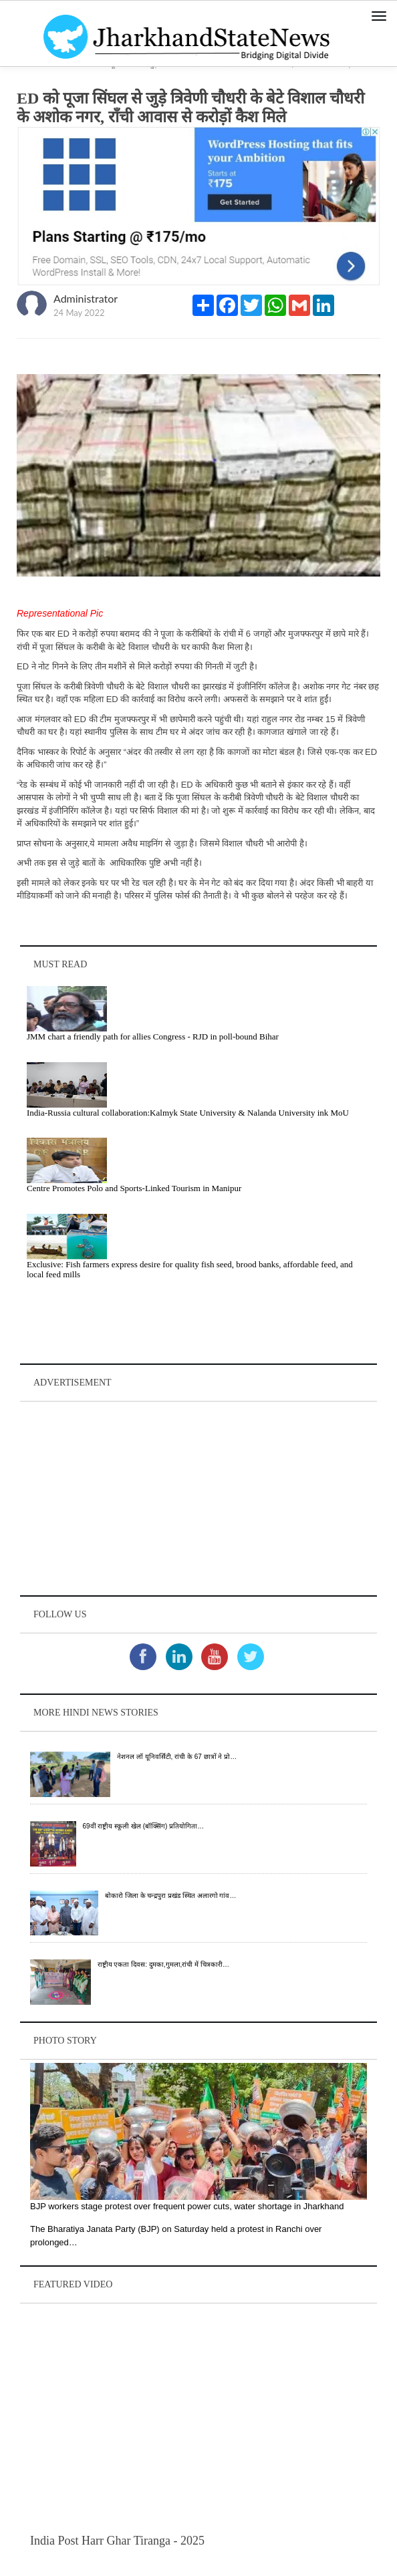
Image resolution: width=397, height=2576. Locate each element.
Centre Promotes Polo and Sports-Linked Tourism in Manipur (134, 1188)
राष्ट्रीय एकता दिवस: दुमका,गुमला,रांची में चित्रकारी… (163, 1964)
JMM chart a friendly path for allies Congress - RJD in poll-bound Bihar (153, 1036)
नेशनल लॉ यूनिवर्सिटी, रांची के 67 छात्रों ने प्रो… (177, 1756)
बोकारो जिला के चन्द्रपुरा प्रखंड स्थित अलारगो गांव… (170, 1895)
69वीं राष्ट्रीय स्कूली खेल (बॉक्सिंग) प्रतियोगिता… (144, 1826)
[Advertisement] (198, 1498)
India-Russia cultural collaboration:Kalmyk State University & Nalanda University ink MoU (188, 1113)
